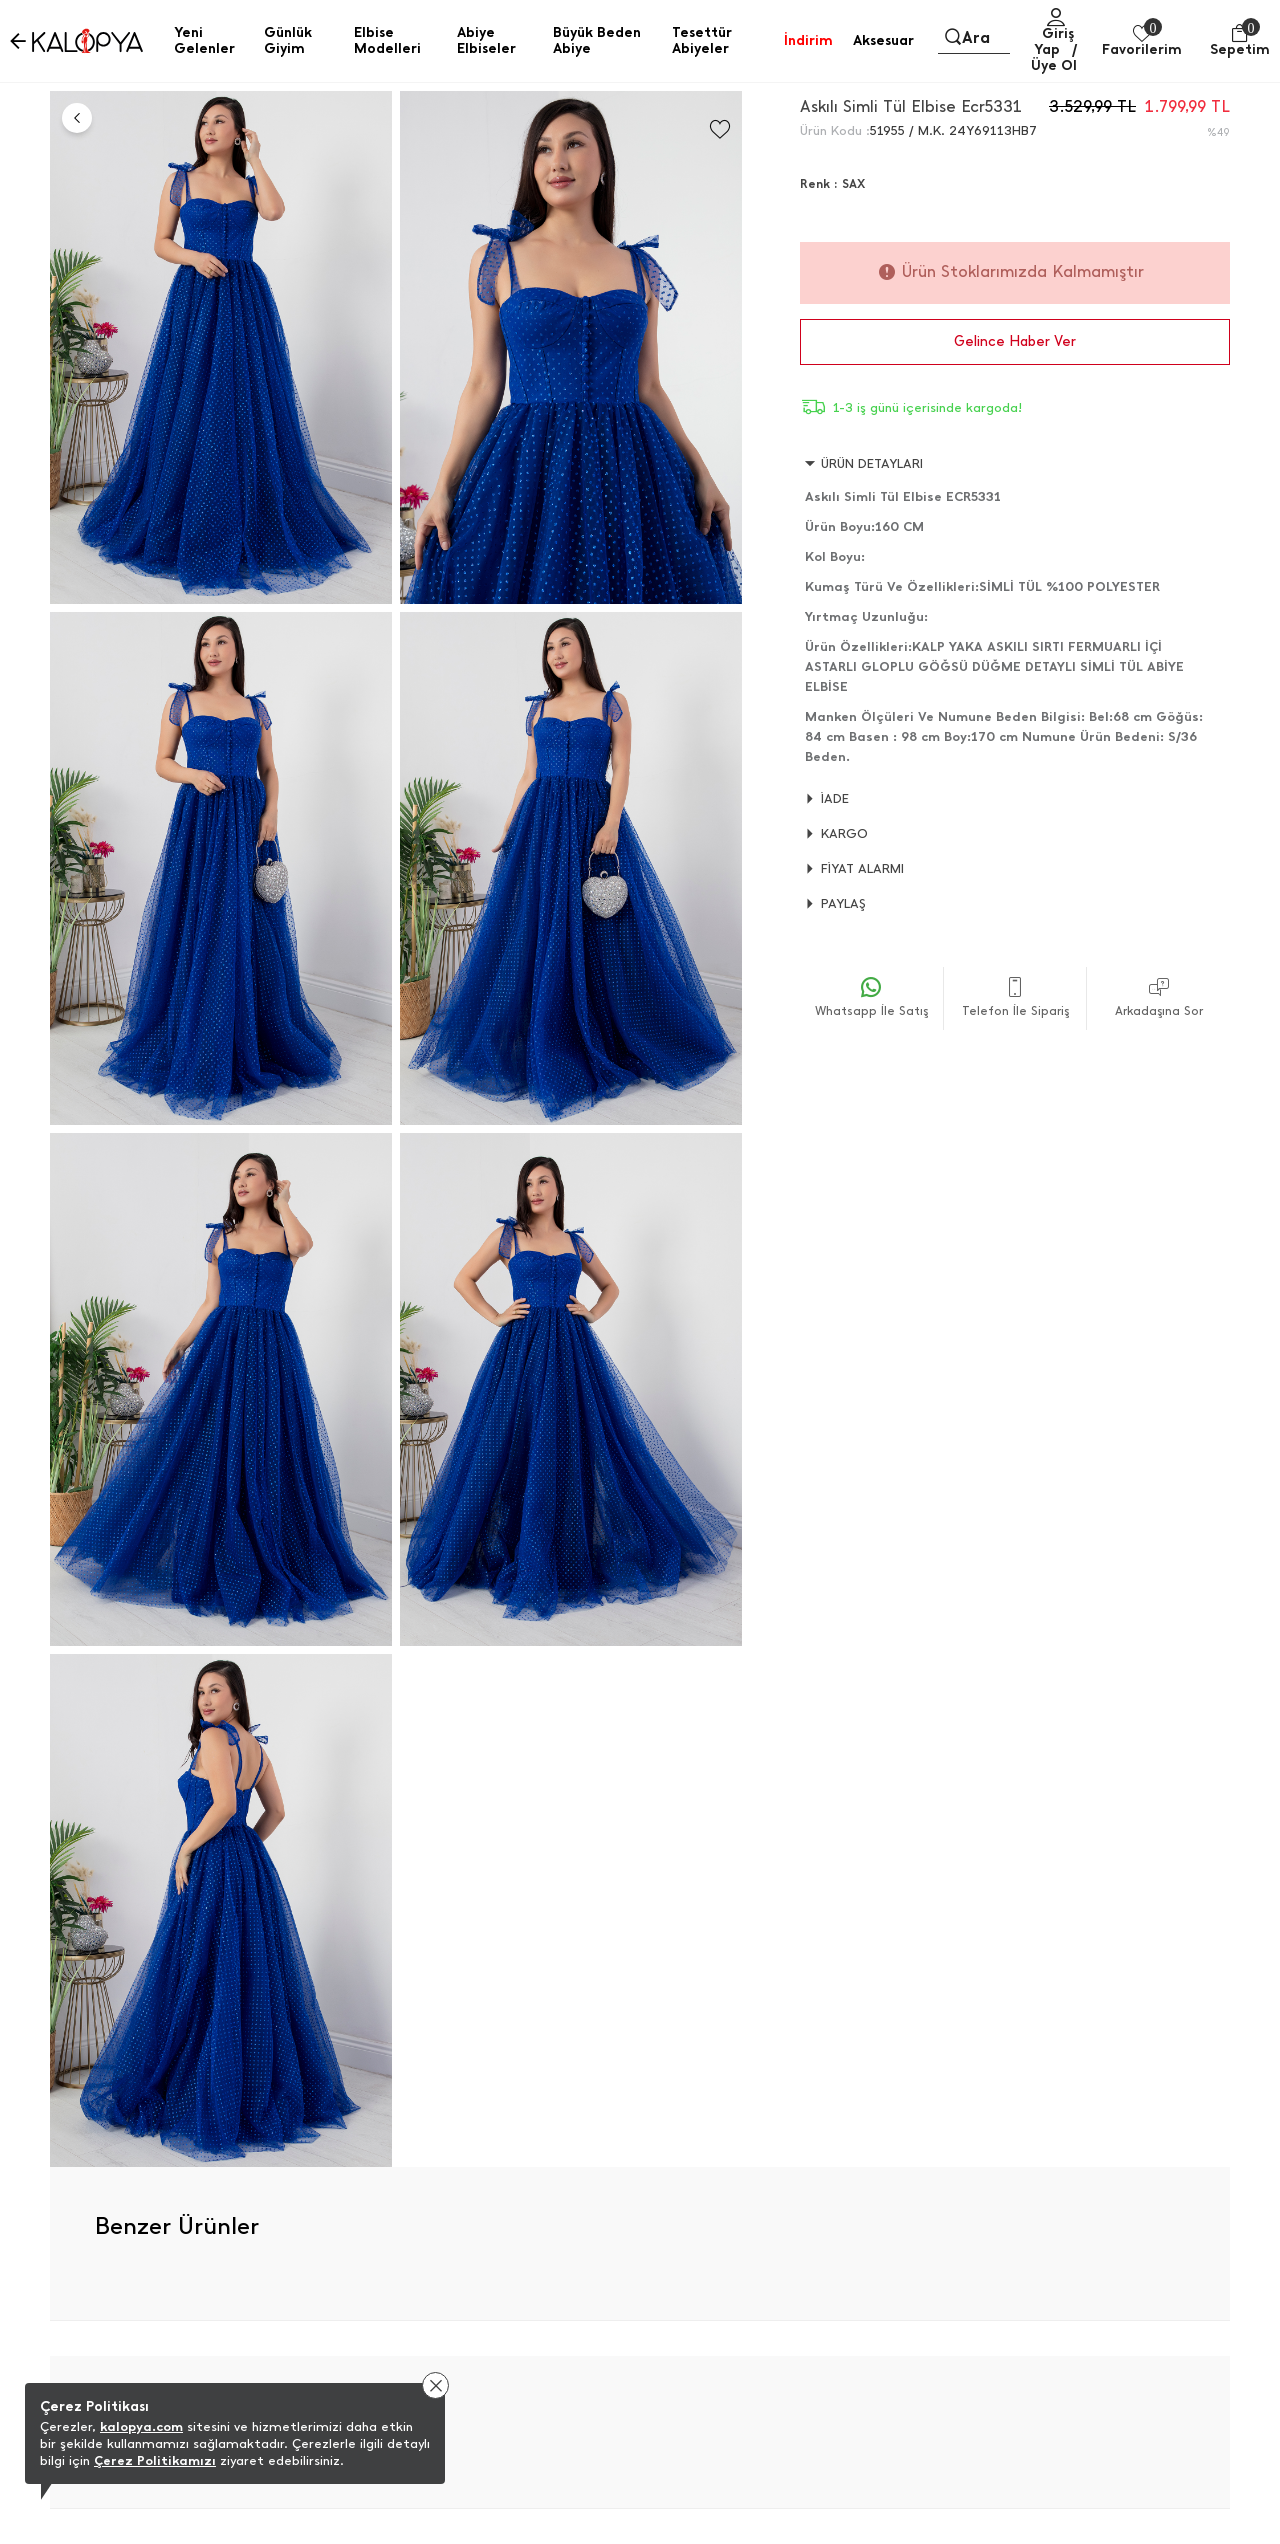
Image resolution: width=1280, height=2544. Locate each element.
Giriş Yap (1054, 41)
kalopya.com (141, 2426)
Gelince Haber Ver (1015, 341)
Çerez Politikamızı (155, 2460)
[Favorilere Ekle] (720, 129)
